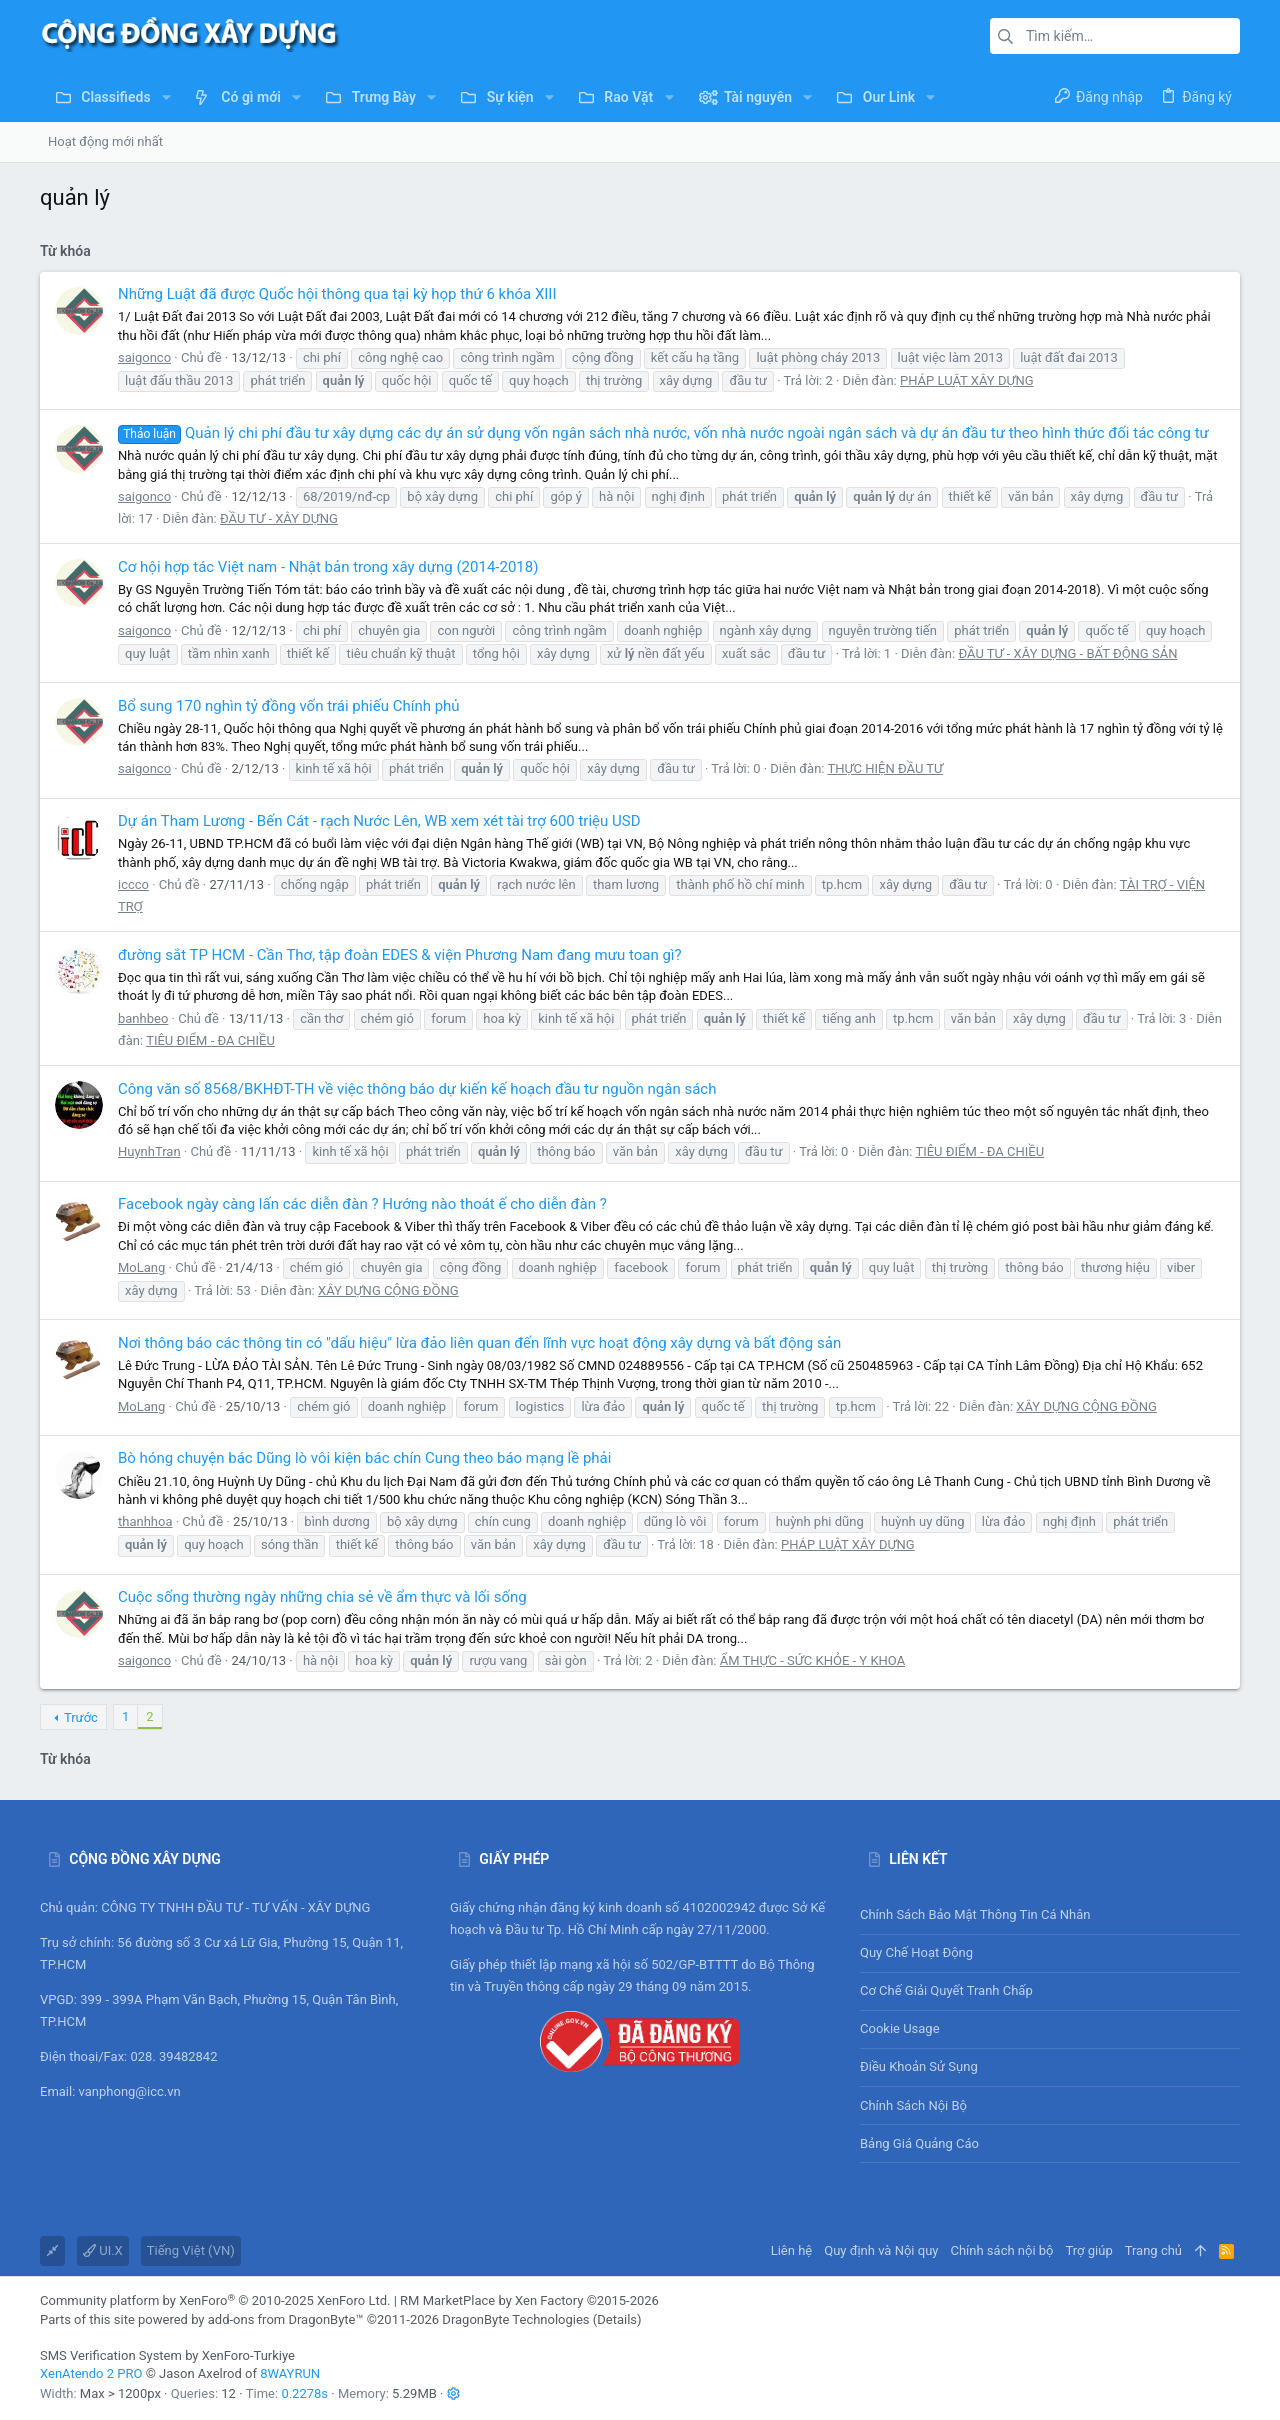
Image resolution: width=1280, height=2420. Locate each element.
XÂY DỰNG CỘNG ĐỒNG (388, 1290)
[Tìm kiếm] (1115, 36)
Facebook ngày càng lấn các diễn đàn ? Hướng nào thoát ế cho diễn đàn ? (362, 1204)
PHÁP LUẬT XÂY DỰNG (967, 380)
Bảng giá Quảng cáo (919, 2143)
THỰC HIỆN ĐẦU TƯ (885, 768)
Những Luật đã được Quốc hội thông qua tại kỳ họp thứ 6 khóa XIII (337, 294)
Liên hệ (792, 2250)
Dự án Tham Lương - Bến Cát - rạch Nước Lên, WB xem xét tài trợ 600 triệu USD (379, 821)
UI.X (103, 2250)
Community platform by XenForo (215, 2300)
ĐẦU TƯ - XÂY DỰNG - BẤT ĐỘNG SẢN (1067, 653)
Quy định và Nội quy (881, 2250)
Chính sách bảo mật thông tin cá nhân (1050, 1915)
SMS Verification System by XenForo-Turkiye (167, 2355)
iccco (133, 884)
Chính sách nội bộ (913, 2105)
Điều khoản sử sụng (919, 2066)
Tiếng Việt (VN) (191, 2250)
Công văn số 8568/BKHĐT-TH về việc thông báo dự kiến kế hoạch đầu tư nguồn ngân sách (417, 1089)
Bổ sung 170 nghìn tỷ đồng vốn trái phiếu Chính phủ (289, 706)
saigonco (144, 357)
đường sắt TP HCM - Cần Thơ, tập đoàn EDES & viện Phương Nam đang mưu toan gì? (400, 955)
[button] (166, 97)
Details (617, 2319)
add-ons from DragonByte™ (286, 2319)
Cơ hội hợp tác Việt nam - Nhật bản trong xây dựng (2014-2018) (328, 567)
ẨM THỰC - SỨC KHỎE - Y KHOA (812, 1660)
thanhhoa (145, 1521)
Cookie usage (900, 2028)
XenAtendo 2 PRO (91, 2373)
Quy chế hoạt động (1050, 1953)
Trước (81, 1717)
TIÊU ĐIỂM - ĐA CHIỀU (210, 1040)
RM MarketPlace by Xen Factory (529, 2300)
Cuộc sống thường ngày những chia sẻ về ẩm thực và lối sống (322, 1597)
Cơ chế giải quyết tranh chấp (946, 1990)
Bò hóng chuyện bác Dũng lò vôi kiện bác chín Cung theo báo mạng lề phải (364, 1458)
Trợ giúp (1089, 2250)
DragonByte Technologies (515, 2319)
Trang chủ (1153, 2250)
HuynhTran (149, 1151)
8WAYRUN (290, 2373)
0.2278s (304, 2393)
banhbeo (143, 1018)
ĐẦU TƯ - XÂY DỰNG (279, 518)
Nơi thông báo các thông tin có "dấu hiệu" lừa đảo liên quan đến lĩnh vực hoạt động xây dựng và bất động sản (479, 1343)
